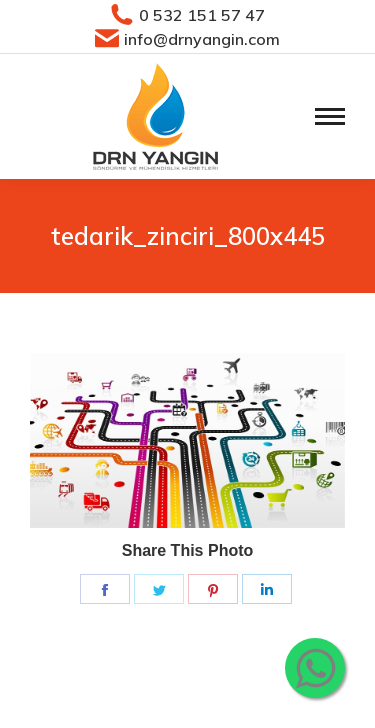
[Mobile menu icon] (330, 116)
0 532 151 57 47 (188, 15)
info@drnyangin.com (188, 39)
